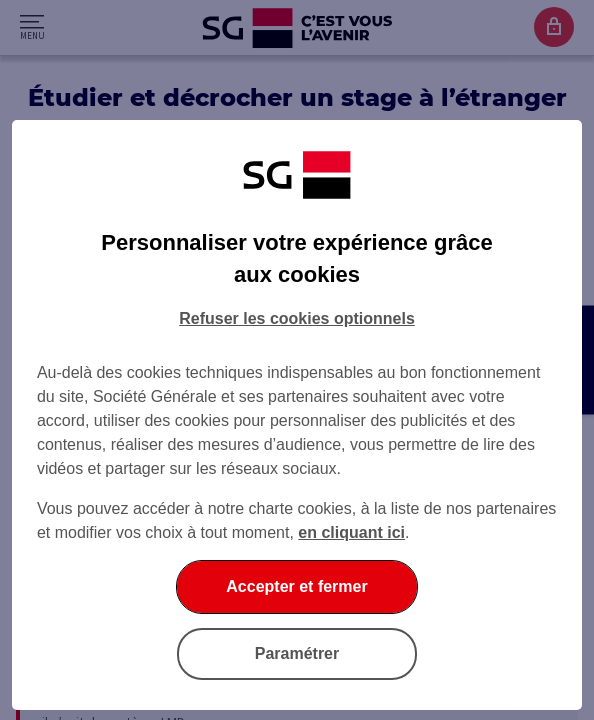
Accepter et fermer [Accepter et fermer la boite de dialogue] (296, 586)
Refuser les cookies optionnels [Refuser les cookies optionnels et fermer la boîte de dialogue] (297, 318)
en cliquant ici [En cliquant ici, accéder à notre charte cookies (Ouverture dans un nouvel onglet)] (351, 532)
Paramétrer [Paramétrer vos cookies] (297, 653)
